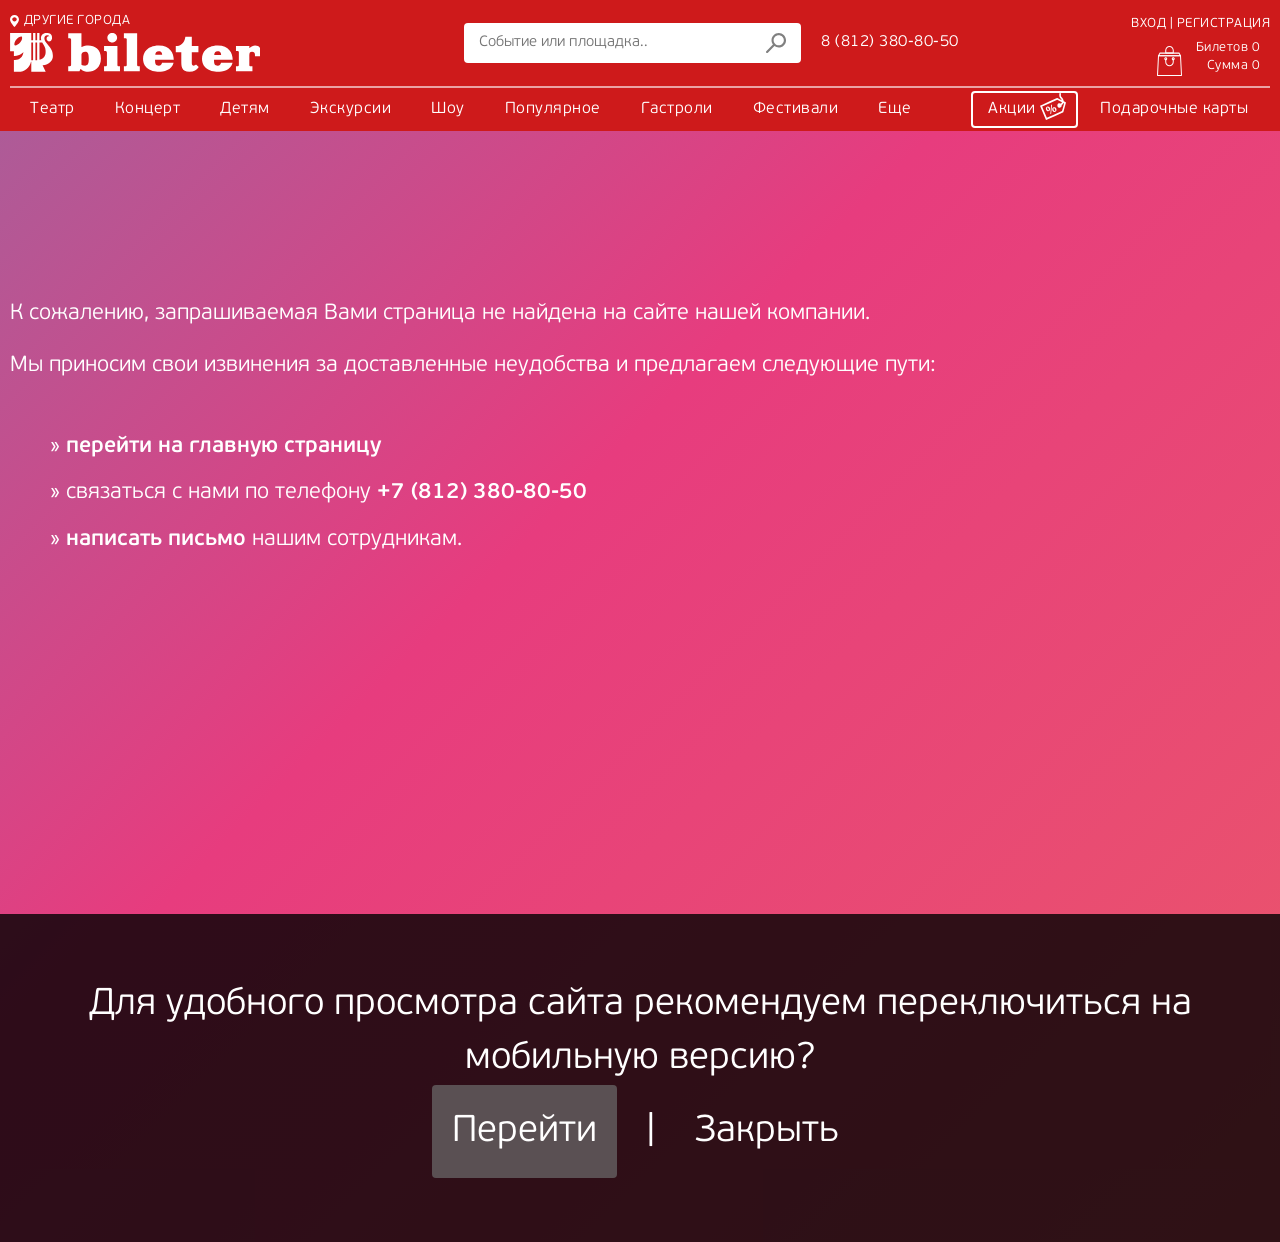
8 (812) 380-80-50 (890, 42)
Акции (1027, 106)
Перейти (524, 1131)
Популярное (553, 109)
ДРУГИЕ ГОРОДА (70, 20)
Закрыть (767, 1131)
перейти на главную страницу (223, 446)
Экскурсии (351, 109)
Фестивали (796, 109)
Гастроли (677, 109)
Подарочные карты (1174, 109)
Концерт (148, 109)
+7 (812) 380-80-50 (482, 492)
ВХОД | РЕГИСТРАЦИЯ (1200, 23)
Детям (245, 109)
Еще (895, 109)
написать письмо (156, 539)
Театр (52, 109)
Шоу (448, 109)
